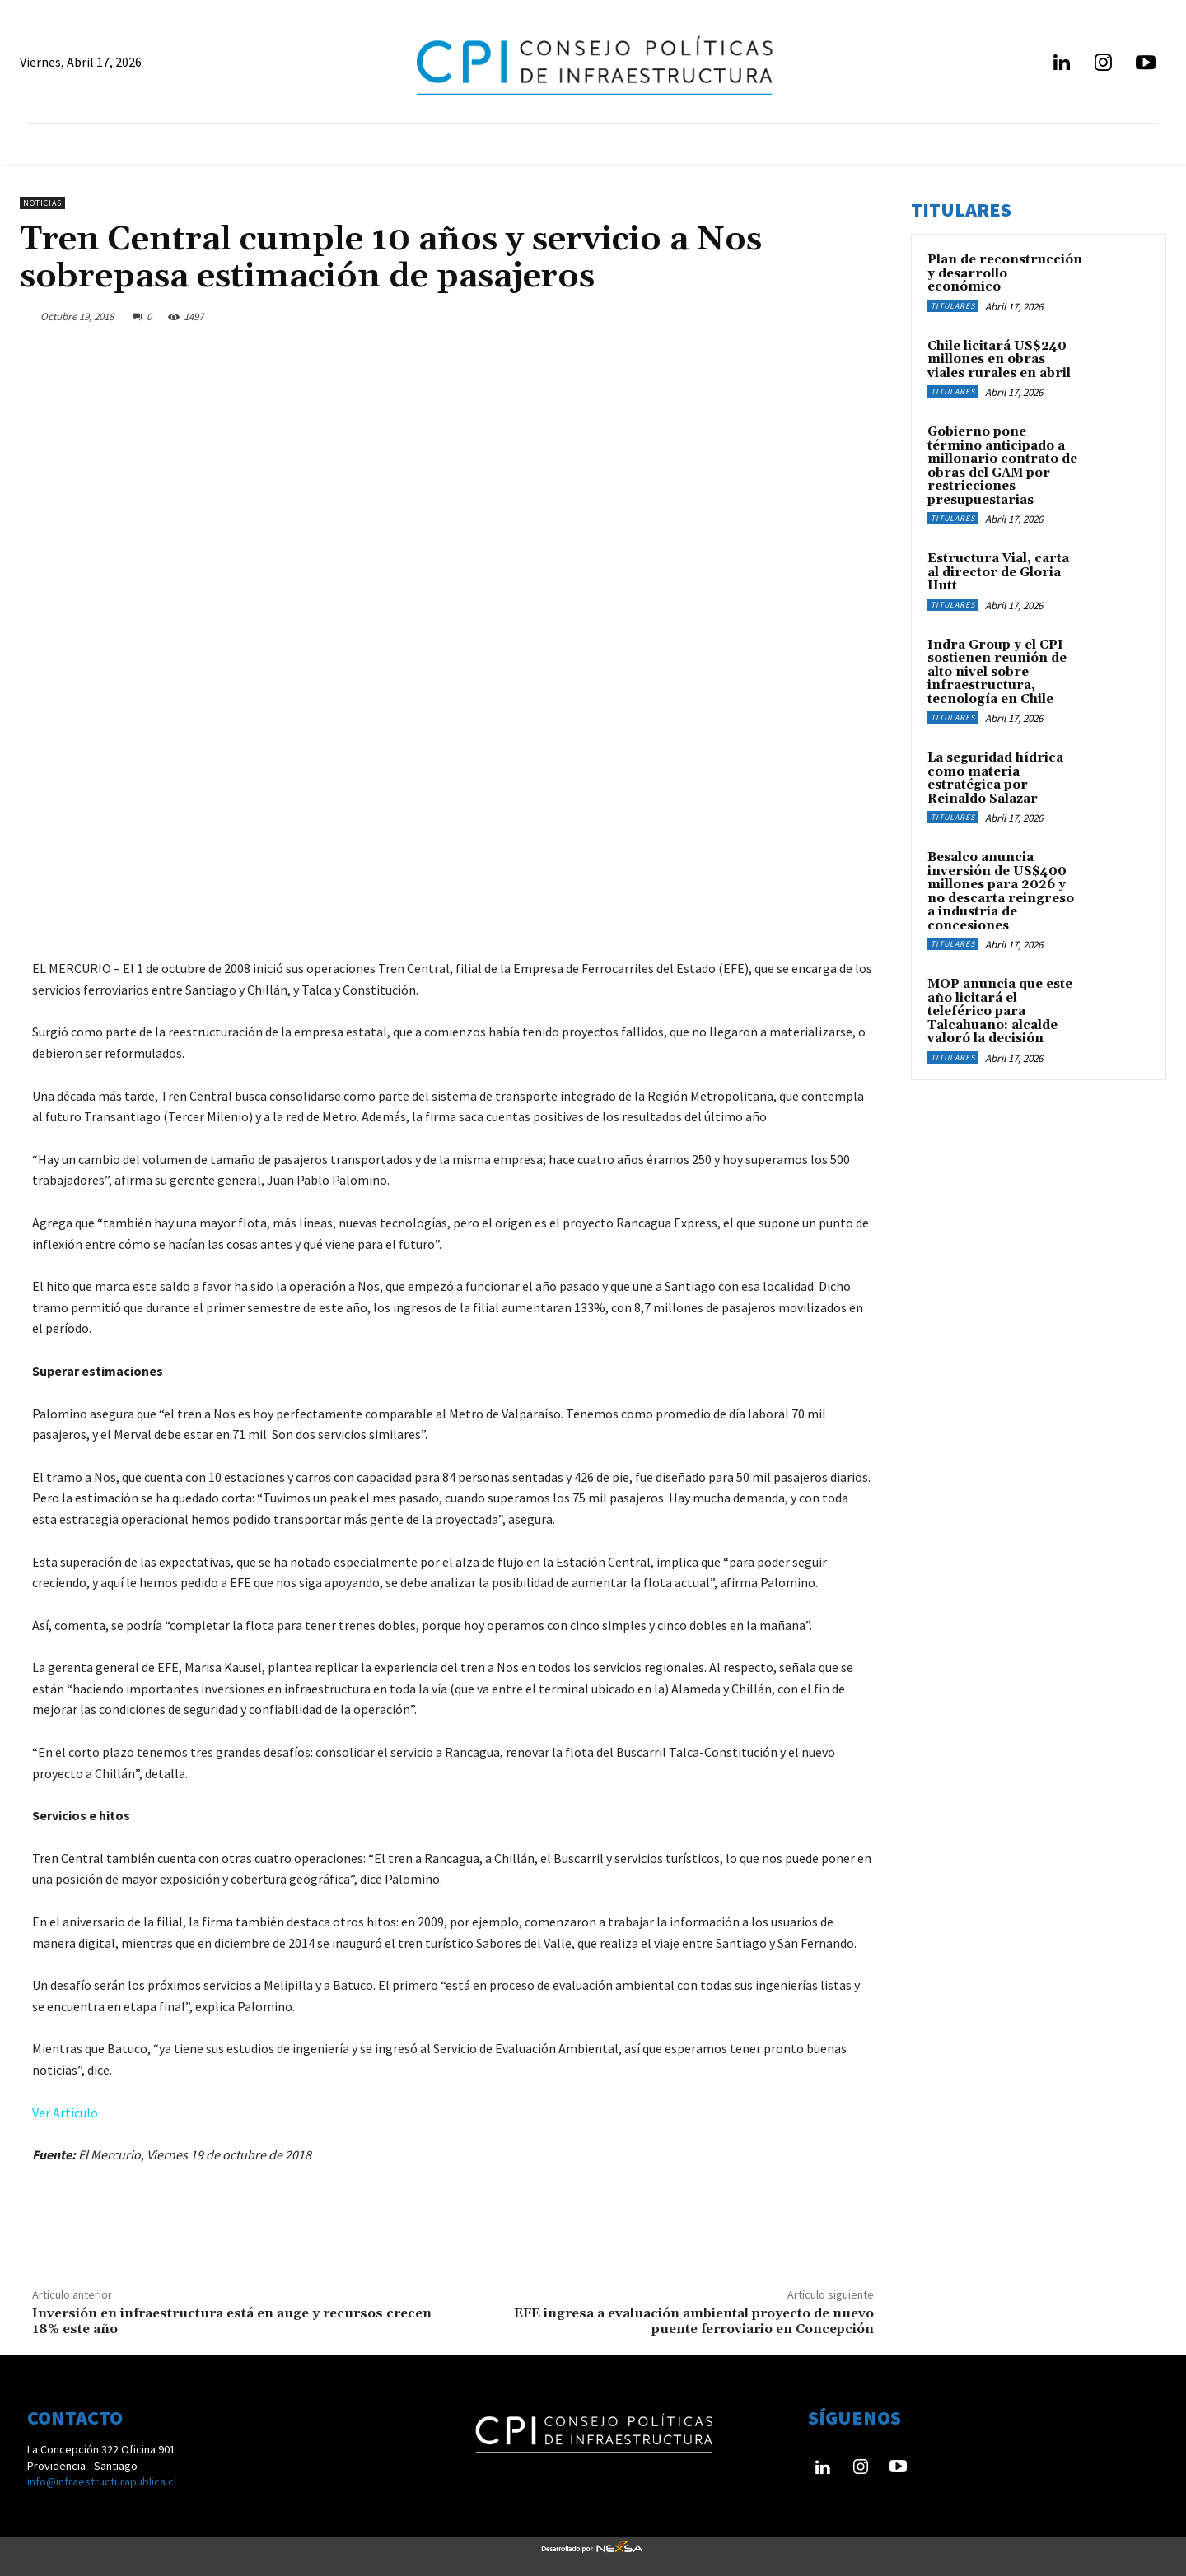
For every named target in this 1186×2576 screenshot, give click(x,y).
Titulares (953, 305)
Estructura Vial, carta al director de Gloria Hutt (998, 572)
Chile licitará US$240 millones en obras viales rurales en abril (999, 359)
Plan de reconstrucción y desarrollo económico (1004, 273)
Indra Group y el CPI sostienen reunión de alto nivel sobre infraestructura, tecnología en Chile (997, 672)
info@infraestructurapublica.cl (101, 2481)
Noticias (42, 203)
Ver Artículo (65, 2112)
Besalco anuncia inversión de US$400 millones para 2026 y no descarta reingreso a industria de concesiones (1000, 892)
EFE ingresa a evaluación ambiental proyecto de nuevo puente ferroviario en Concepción (694, 2321)
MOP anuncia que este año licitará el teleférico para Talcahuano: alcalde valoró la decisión (999, 1011)
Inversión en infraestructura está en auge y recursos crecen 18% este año (232, 2321)
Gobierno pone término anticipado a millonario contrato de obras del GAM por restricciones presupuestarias (1002, 466)
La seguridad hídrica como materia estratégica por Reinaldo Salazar (995, 778)
